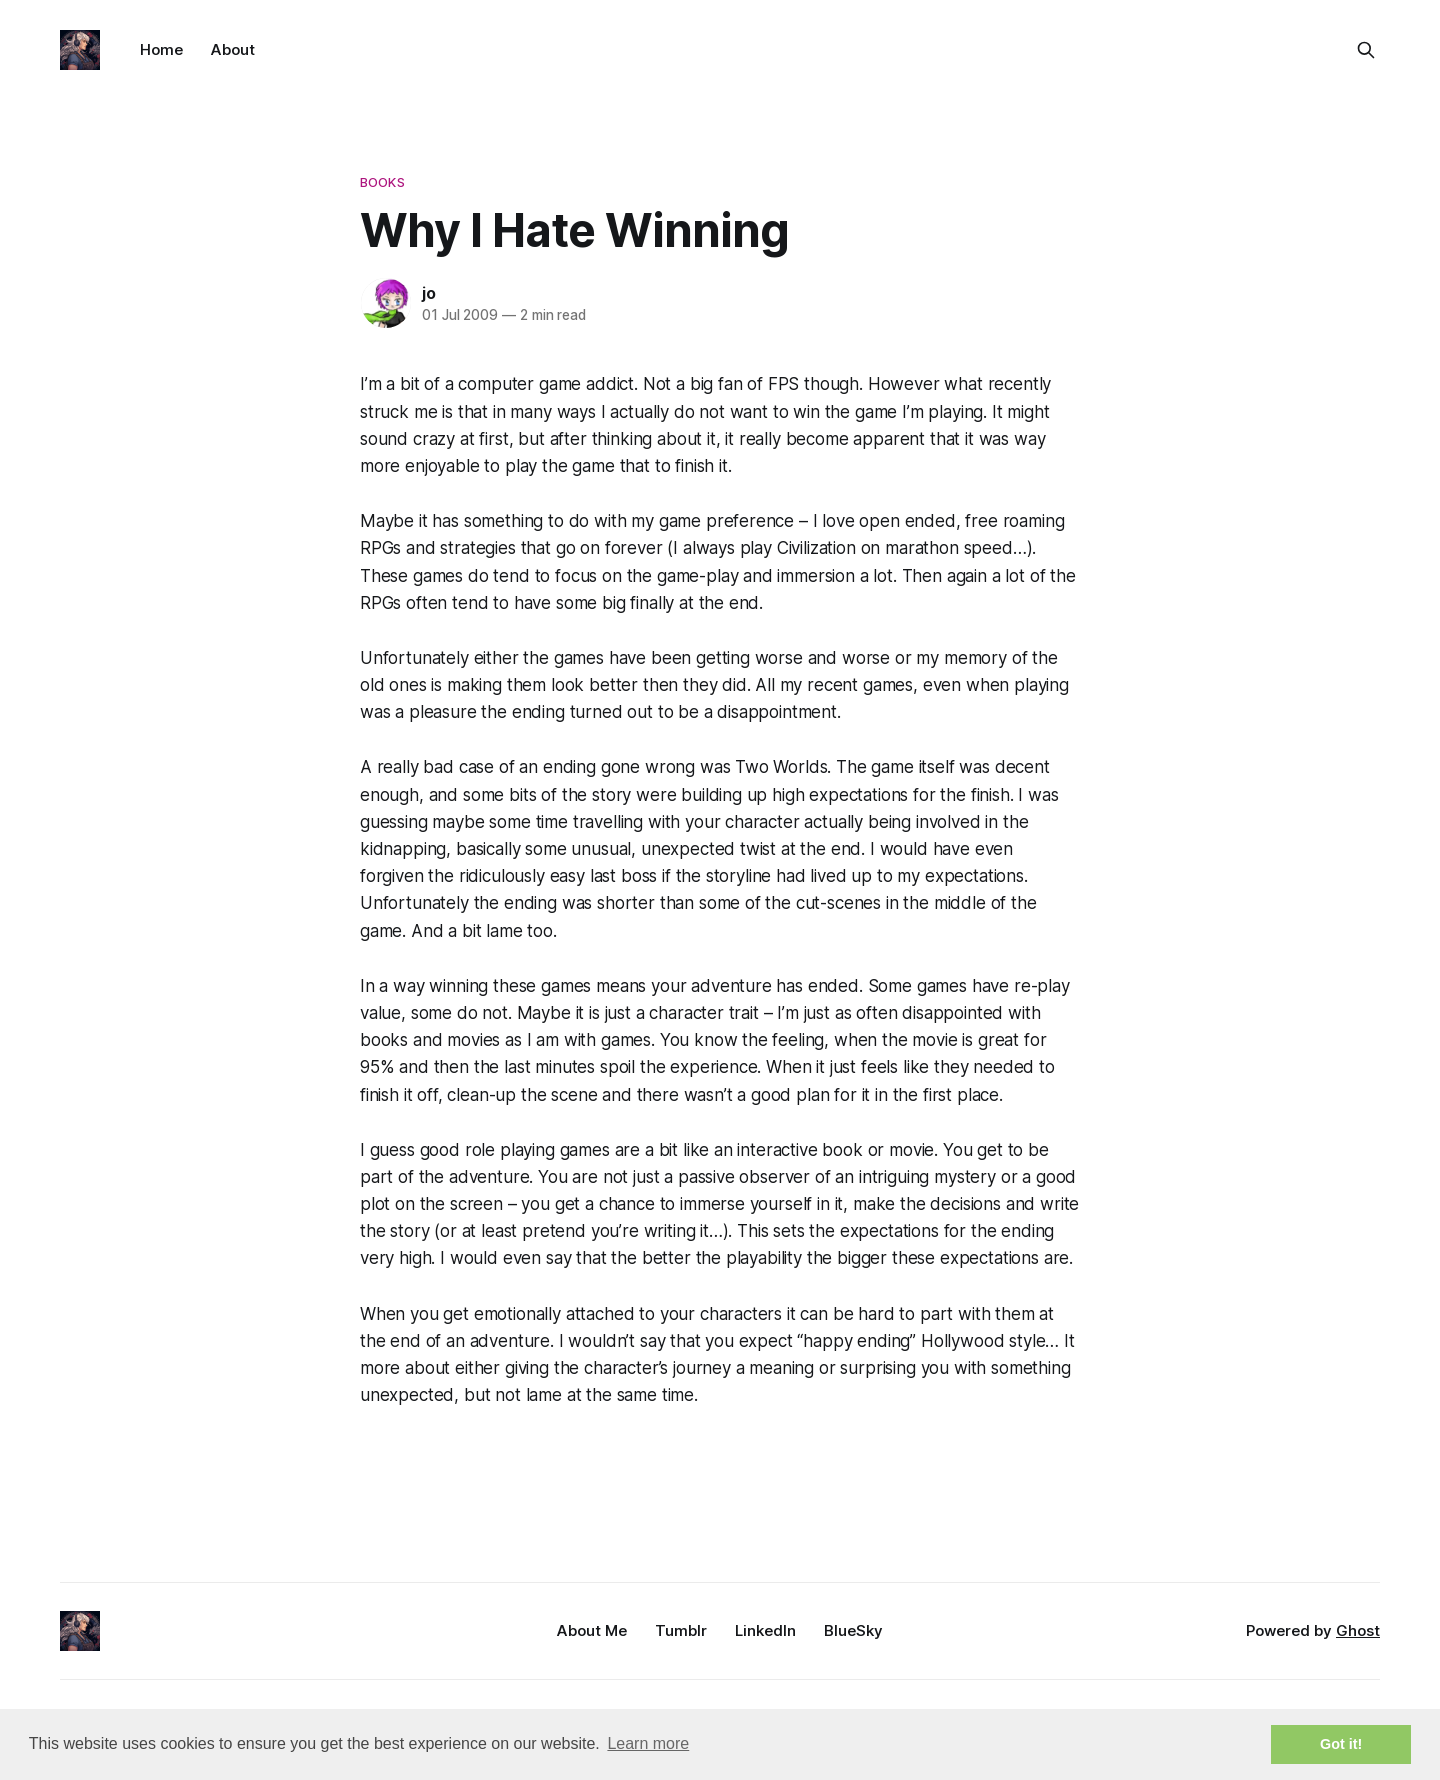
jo (429, 293)
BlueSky (853, 1630)
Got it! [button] (1341, 1744)
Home (161, 49)
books (382, 182)
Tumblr (681, 1630)
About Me (592, 1630)
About (233, 49)
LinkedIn (765, 1630)
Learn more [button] (648, 1743)
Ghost (1358, 1630)
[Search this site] (1366, 50)
